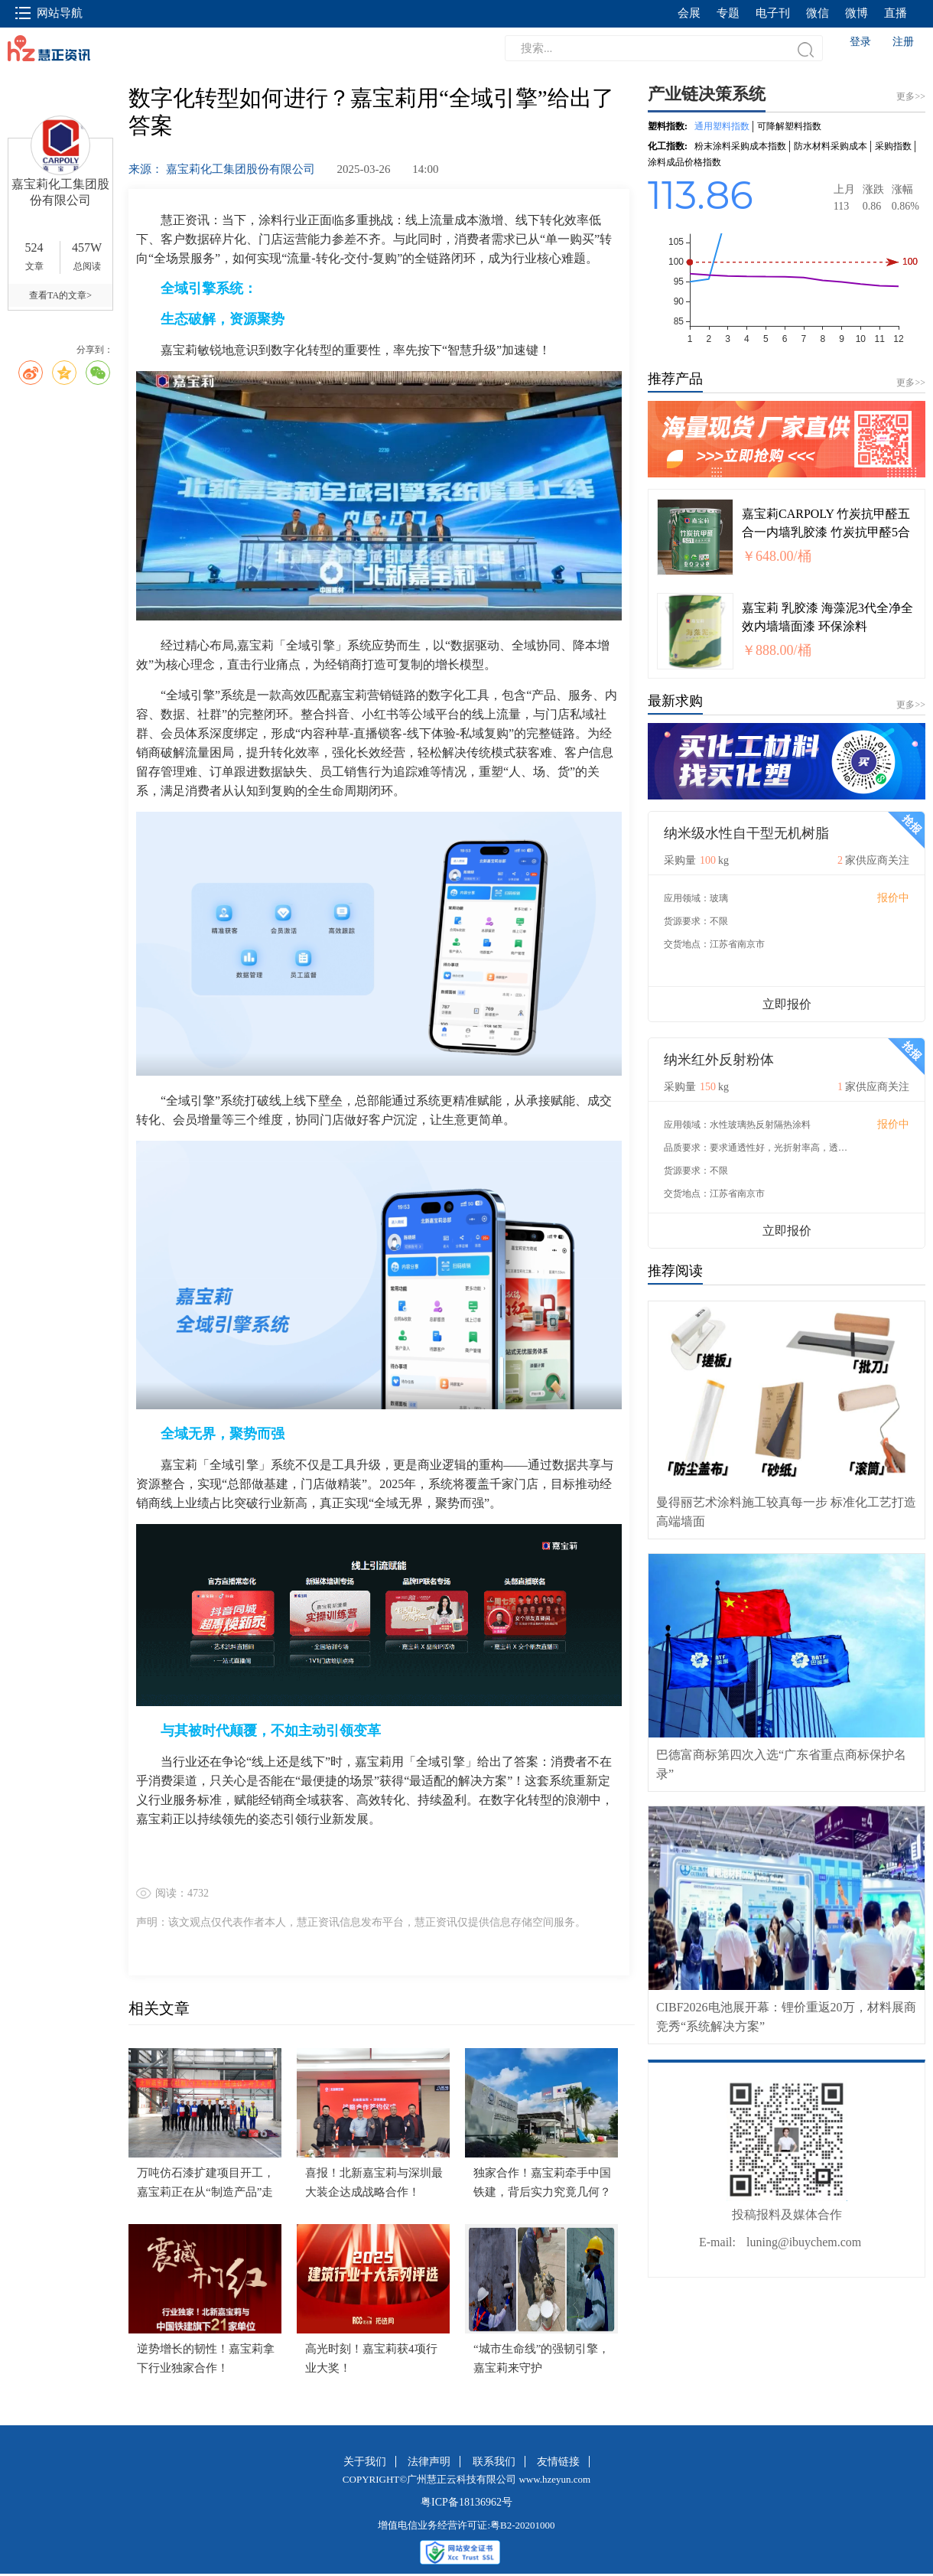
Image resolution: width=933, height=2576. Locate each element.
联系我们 (494, 2461)
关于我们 (364, 2461)
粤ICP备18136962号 (466, 2502)
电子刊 (773, 13)
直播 (895, 13)
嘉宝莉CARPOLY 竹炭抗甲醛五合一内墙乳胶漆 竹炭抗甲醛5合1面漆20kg (826, 532)
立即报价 (786, 1004)
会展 (689, 13)
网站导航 (49, 13)
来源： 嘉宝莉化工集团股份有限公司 (223, 169)
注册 (903, 41)
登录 (860, 41)
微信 (817, 13)
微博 (856, 13)
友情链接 (558, 2461)
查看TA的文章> (60, 295)
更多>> (910, 382)
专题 (728, 13)
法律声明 (429, 2461)
